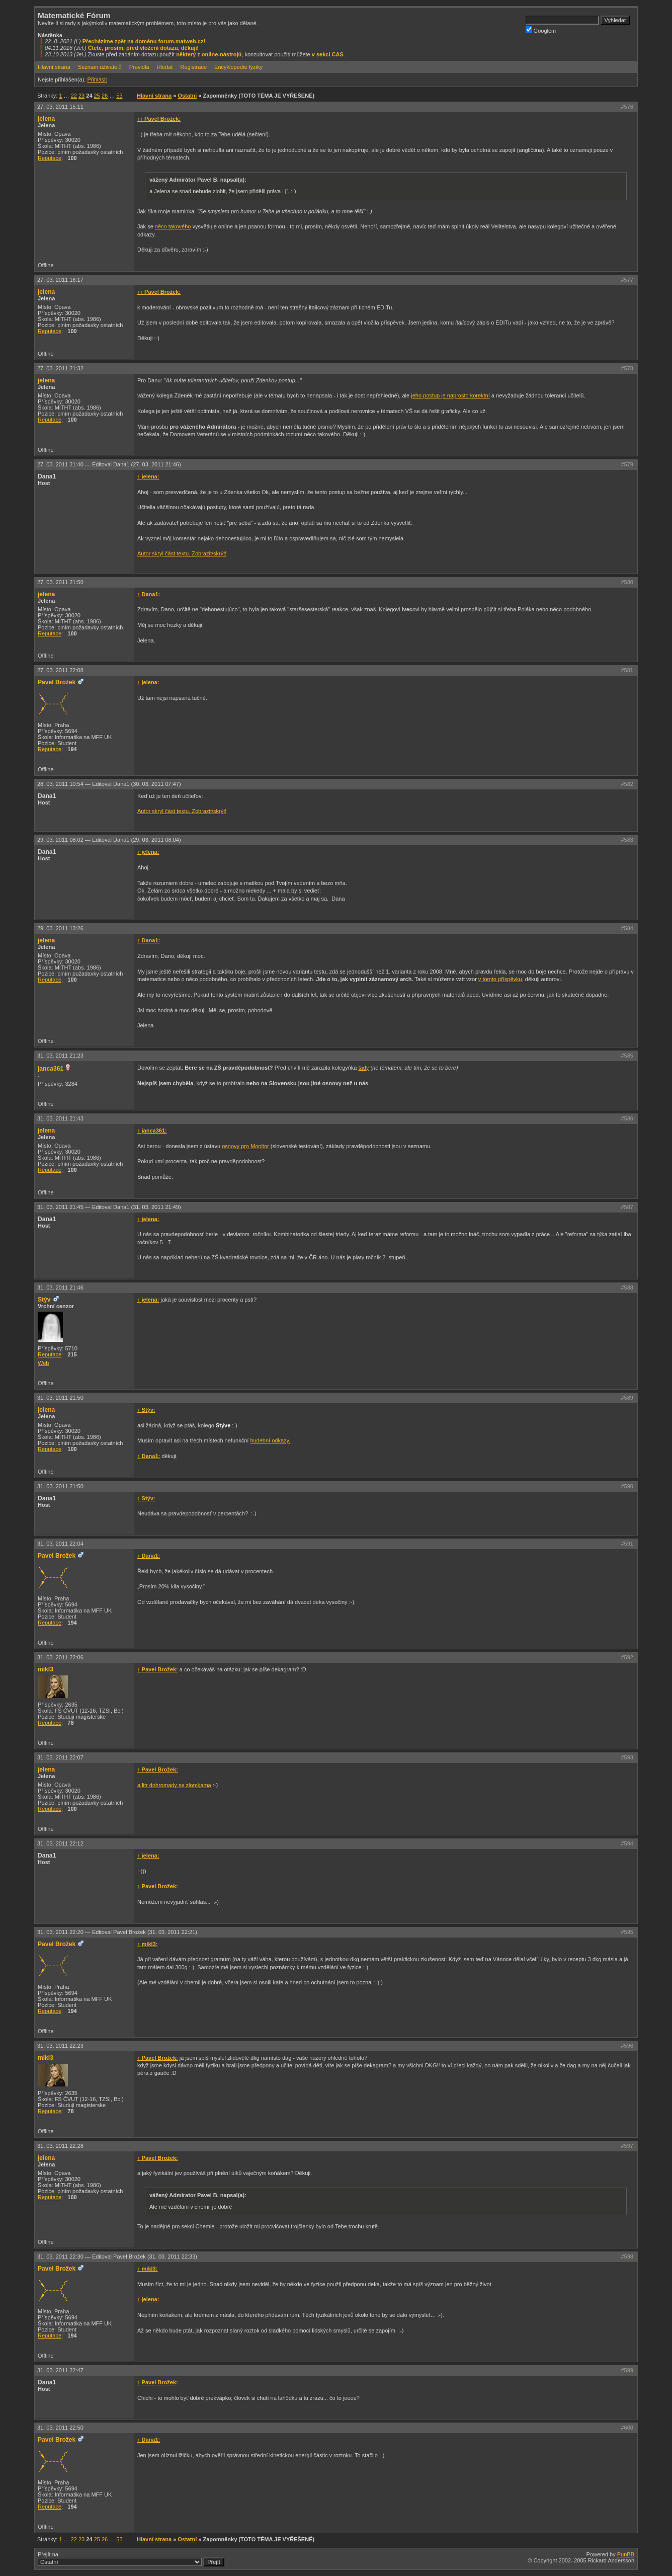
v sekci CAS (328, 54)
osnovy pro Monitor (245, 1146)
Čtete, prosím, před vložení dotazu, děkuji (142, 48)
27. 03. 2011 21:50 (60, 582)
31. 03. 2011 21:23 (60, 1056)
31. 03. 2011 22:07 (60, 1757)
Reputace (49, 158)
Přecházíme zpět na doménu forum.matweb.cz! (144, 41)
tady (364, 1068)
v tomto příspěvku (500, 979)
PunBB (625, 2554)
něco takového (173, 226)
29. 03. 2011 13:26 (60, 928)
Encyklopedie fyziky (238, 67)
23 (81, 96)
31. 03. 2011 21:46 (60, 1287)
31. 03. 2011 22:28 (60, 2146)
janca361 (50, 1068)
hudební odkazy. (270, 1440)
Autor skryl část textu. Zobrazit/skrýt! (181, 553)
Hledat (165, 67)
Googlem (541, 30)
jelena (46, 118)
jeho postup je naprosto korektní (450, 395)
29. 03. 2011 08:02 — (109, 840)
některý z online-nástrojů (208, 54)
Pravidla (139, 67)
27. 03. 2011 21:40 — (109, 464)
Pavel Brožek (56, 682)
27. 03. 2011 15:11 (60, 107)
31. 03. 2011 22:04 (60, 1544)
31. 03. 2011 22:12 (60, 1843)
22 (74, 96)
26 (105, 96)
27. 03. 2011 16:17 (60, 280)
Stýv (44, 1299)
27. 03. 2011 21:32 (60, 368)
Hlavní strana (54, 67)
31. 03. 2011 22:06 (60, 1657)
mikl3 (45, 1669)
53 (119, 96)
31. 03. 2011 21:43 (60, 1118)
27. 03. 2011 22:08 (60, 670)
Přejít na (131, 2558)
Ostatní (187, 96)
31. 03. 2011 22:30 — (117, 2256)
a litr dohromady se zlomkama (174, 1785)
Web (43, 1363)
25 (97, 96)
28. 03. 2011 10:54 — (109, 784)
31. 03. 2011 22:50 (60, 2428)
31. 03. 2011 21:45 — (109, 1207)
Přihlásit (97, 79)
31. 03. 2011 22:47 (60, 2370)
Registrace (193, 67)
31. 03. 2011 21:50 (60, 1398)
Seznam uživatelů (100, 67)
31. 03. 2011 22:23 (60, 2046)
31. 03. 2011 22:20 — (117, 1932)
